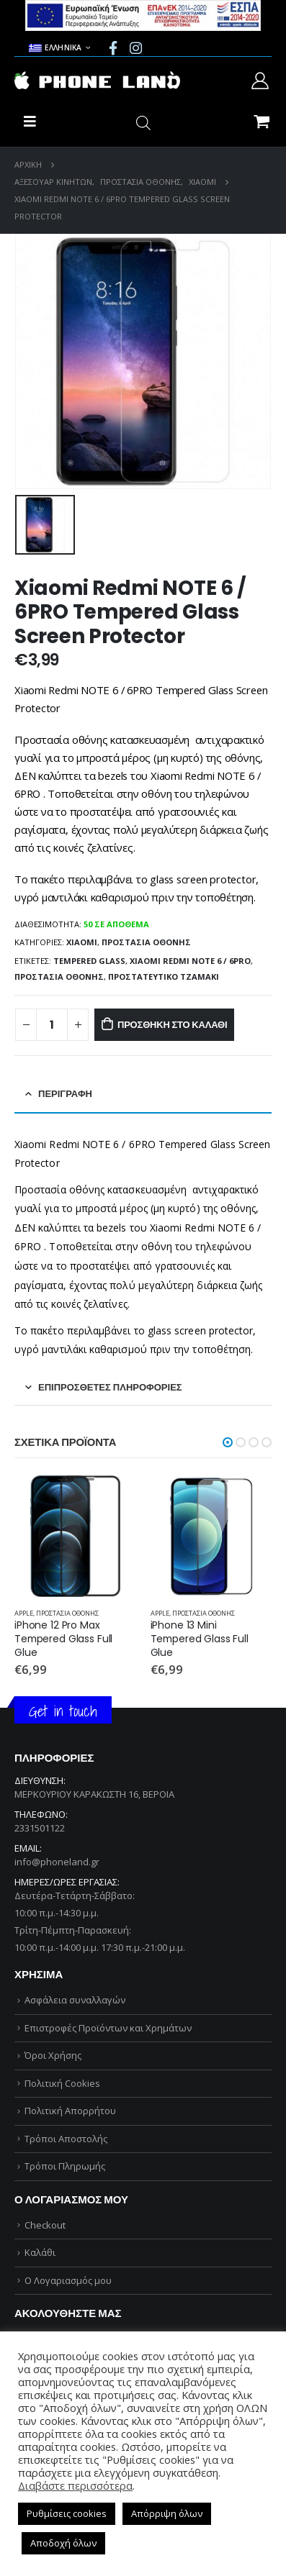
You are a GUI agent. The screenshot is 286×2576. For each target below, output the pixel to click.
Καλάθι (39, 2252)
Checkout (45, 2224)
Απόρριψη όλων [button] (166, 2513)
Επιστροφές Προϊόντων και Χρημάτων (108, 2027)
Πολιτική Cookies (62, 2083)
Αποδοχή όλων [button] (63, 2542)
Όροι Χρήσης (52, 2055)
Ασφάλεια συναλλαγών (74, 1999)
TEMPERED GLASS (89, 960)
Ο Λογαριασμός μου (68, 2280)
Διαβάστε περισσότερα (75, 2485)
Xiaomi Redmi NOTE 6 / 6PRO (190, 960)
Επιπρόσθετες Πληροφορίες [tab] (110, 1387)
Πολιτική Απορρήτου (70, 2110)
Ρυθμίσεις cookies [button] (67, 2513)
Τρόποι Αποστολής (65, 2138)
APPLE (23, 1613)
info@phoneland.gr (56, 1861)
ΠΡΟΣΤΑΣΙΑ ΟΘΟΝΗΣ (146, 942)
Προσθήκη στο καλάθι (172, 1025)
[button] (227, 1442)
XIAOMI (81, 942)
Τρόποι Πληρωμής (64, 2165)
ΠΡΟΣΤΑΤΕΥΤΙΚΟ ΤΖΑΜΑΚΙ (163, 976)
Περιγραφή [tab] (65, 1094)
